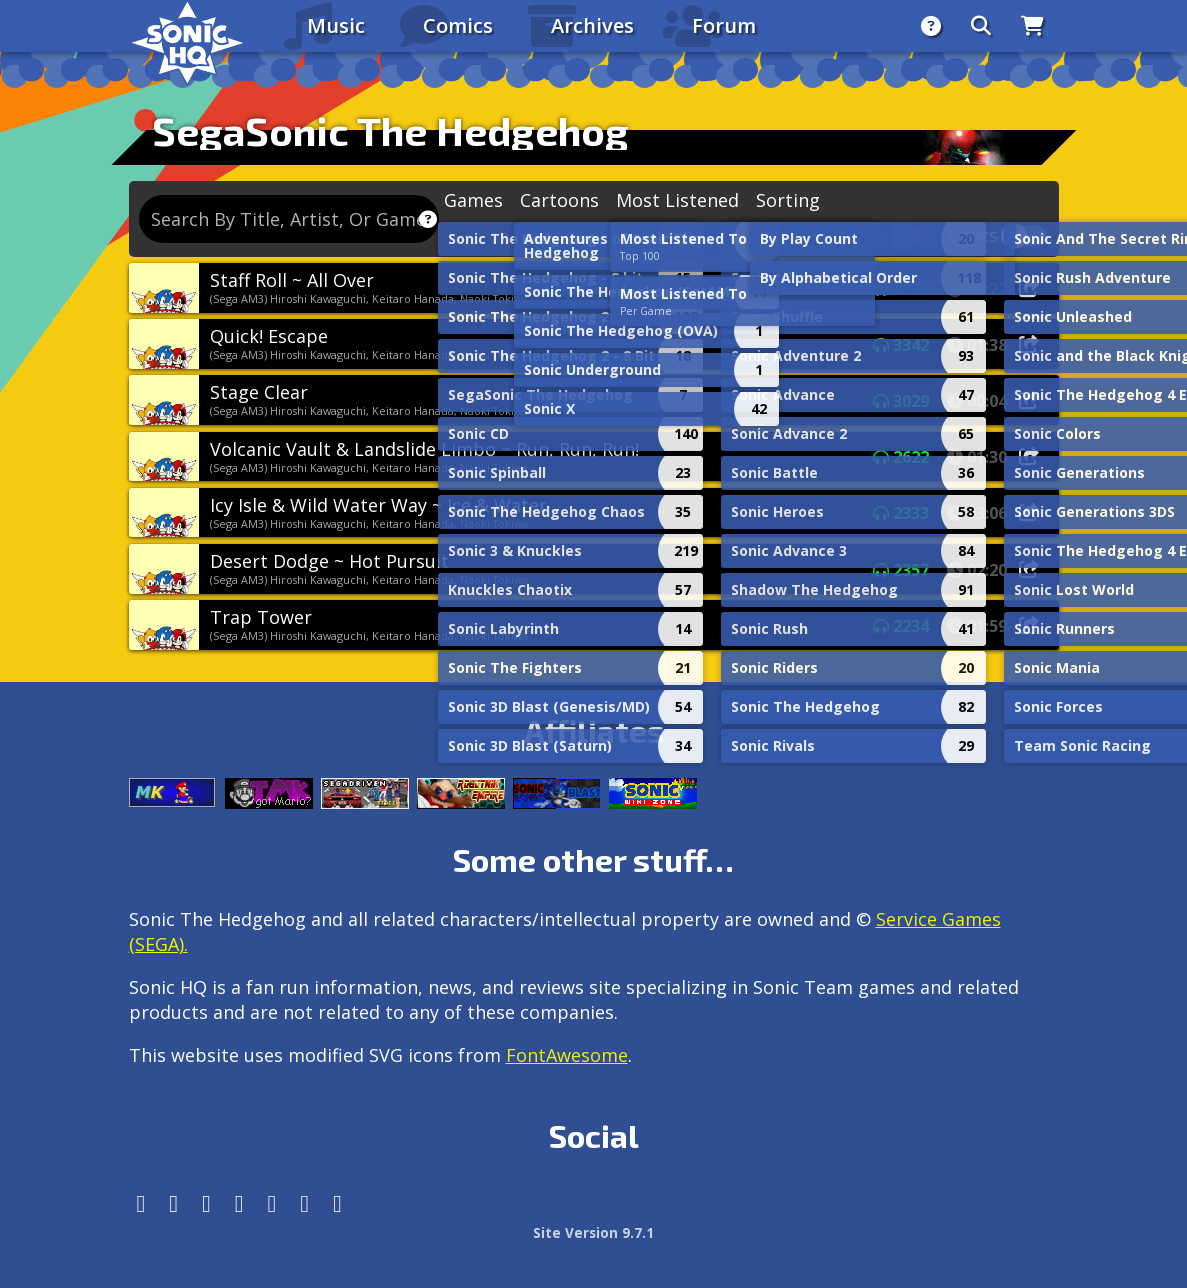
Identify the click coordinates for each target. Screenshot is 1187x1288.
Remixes (852, 236)
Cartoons (559, 200)
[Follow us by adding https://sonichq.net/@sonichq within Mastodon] (141, 1203)
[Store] (1032, 26)
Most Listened (677, 200)
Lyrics (973, 236)
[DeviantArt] (272, 1203)
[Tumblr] (239, 1203)
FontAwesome (567, 1055)
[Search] (981, 26)
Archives (592, 25)
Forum (724, 25)
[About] (931, 26)
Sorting (788, 200)
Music (336, 25)
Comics (458, 25)
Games (473, 200)
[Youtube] (304, 1203)
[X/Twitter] (206, 1203)
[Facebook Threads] (337, 1203)
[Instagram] (173, 1203)
